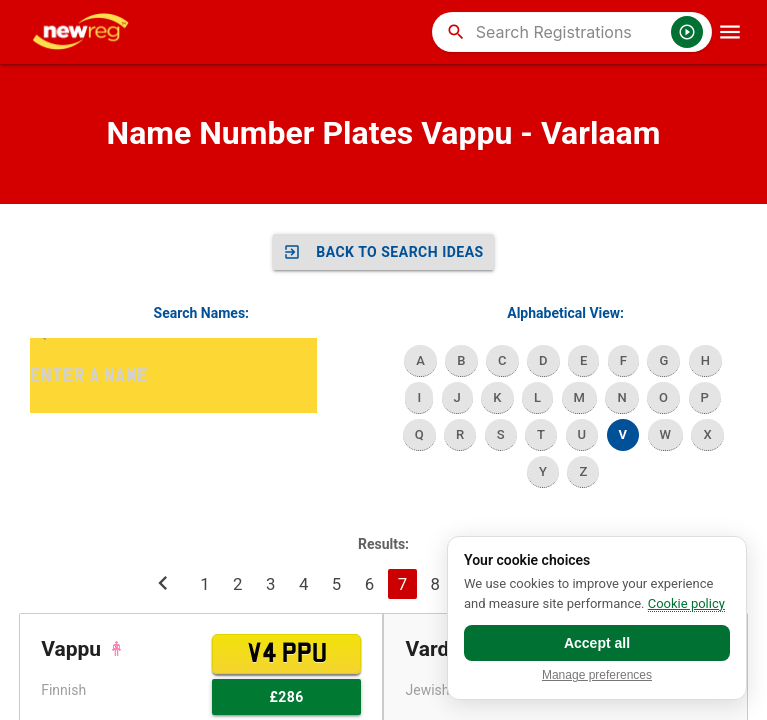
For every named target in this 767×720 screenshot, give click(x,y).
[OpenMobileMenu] (730, 32)
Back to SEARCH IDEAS (383, 252)
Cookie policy (686, 603)
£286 (286, 697)
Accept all (597, 643)
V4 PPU (287, 654)
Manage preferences (597, 675)
